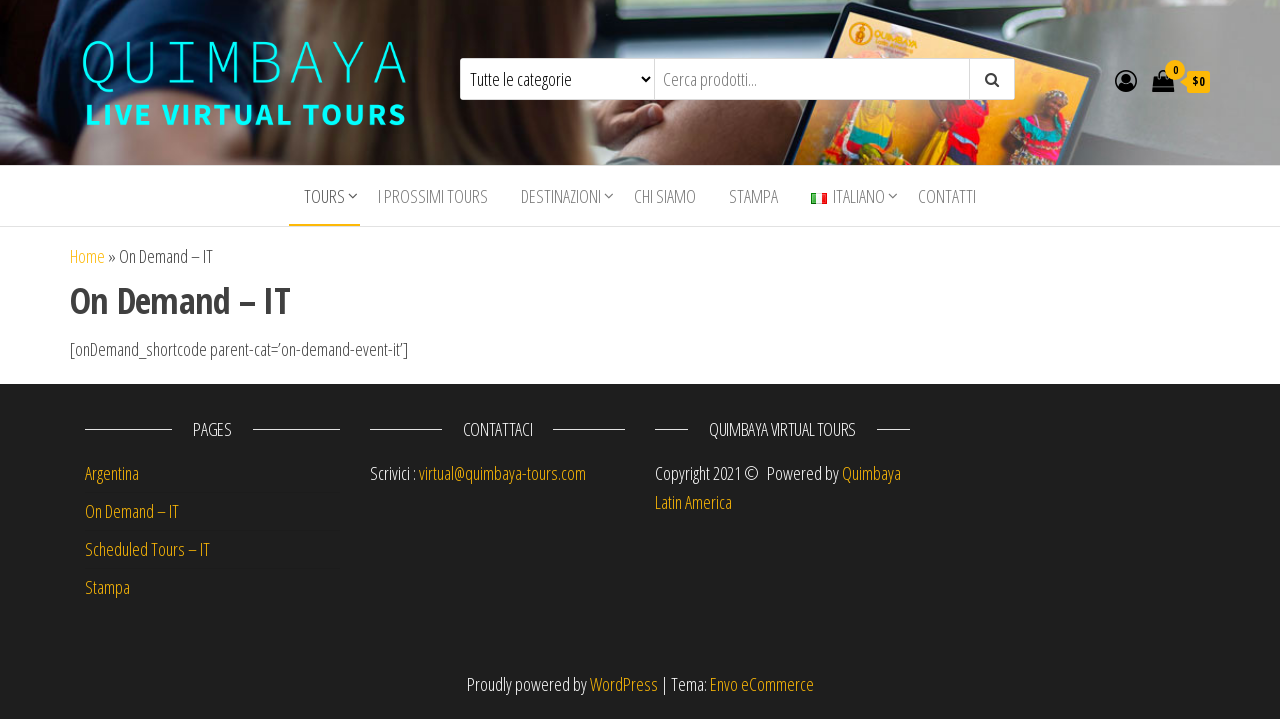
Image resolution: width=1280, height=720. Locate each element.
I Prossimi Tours (433, 196)
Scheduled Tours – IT (147, 549)
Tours (324, 196)
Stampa (753, 196)
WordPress (624, 684)
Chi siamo (665, 196)
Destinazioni (561, 196)
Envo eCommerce (762, 684)
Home (87, 256)
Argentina (112, 473)
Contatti (947, 196)
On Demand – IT (132, 511)
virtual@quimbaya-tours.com (502, 473)
